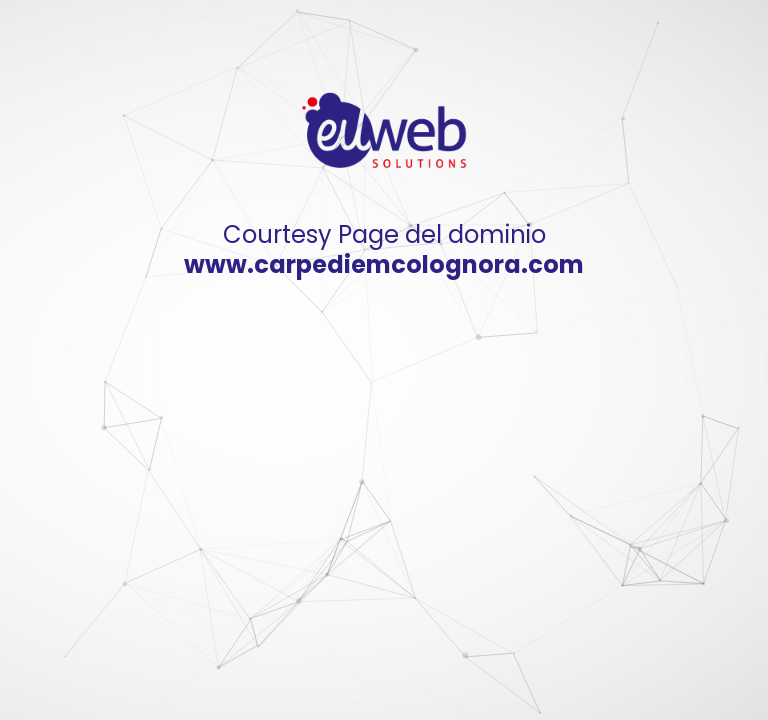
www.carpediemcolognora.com (384, 264)
